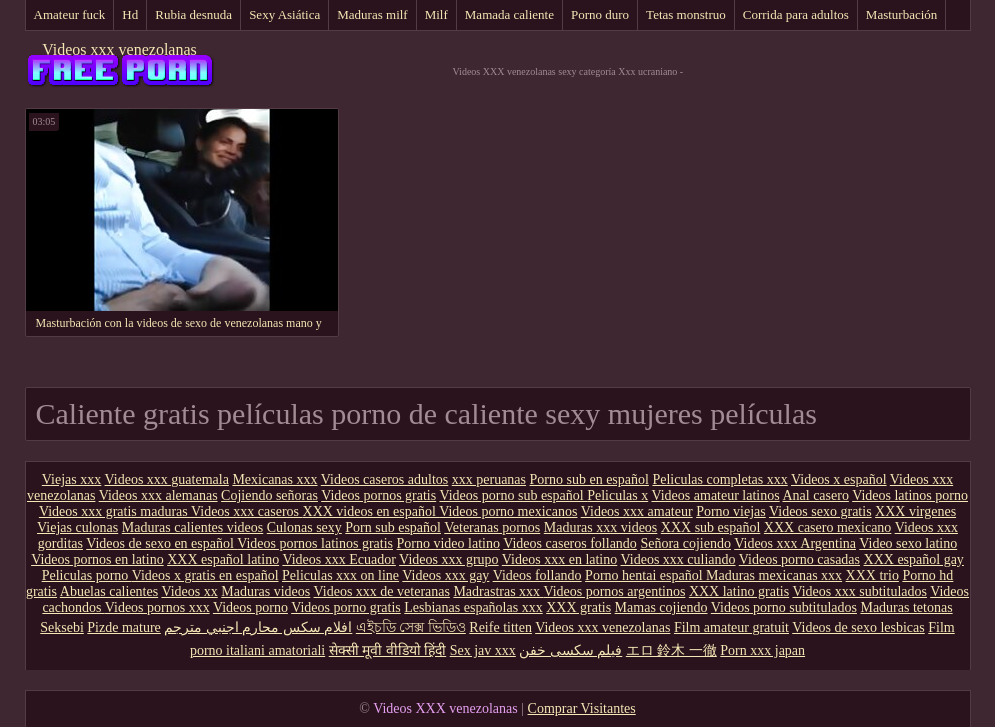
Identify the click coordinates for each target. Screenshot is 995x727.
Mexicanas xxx (274, 479)
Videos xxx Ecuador (338, 559)
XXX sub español (711, 527)
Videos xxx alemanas (158, 495)
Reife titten (500, 627)
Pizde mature (123, 627)
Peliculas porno (87, 575)
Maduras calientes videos (193, 527)
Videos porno (250, 607)
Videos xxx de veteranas (382, 591)
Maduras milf (372, 14)
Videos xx (189, 591)
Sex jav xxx (483, 650)
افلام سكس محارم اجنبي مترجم (258, 627)
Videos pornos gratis (378, 495)
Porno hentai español (645, 575)
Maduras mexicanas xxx (774, 575)
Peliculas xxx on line (340, 575)
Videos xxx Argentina (795, 543)
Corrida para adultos (796, 14)
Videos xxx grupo (448, 559)
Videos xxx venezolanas (119, 49)
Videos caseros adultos (384, 479)
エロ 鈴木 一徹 (671, 650)
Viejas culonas (77, 527)
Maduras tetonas (906, 607)
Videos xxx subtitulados (859, 591)
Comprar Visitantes (582, 708)
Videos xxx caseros (247, 511)
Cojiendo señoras (269, 495)
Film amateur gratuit (731, 627)
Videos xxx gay (445, 575)
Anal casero (815, 495)
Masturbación (901, 14)
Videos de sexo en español (161, 543)
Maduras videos (265, 591)
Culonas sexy (304, 527)
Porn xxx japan (762, 650)
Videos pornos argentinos (614, 591)
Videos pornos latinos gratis (315, 543)
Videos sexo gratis (820, 511)
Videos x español (839, 479)
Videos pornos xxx (157, 607)
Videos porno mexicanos (508, 511)
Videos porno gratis (346, 607)
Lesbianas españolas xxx (473, 607)
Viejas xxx (71, 479)
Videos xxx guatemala (167, 479)
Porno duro (600, 14)
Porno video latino (448, 543)
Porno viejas (731, 511)
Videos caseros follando (570, 543)
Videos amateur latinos (715, 495)
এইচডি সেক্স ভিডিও (411, 627)
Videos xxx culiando (678, 559)
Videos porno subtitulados (784, 607)
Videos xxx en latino (559, 559)
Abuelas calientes (109, 591)
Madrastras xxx (498, 591)
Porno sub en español (589, 479)
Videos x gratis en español (205, 575)
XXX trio (872, 575)
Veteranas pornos (492, 527)
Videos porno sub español (513, 495)
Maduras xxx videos (601, 527)
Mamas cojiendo (661, 607)
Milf (436, 14)
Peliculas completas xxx (719, 479)
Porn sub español (393, 527)
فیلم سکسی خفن (570, 650)
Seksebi (62, 627)
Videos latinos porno (910, 495)
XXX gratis (578, 607)
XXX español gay (914, 559)
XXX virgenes (915, 511)
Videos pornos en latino (97, 559)
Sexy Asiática (284, 14)
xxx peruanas (489, 479)
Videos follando (537, 575)
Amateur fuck (70, 14)
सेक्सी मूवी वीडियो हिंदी (388, 650)
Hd (130, 14)
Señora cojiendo (685, 543)
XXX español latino (223, 559)
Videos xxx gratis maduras (115, 511)
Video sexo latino (908, 543)
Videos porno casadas (799, 559)
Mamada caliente (509, 14)
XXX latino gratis (739, 591)
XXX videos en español (371, 511)
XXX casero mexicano (828, 527)
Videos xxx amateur (637, 511)
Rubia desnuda (193, 14)
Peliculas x (617, 495)
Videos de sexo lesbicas (858, 627)
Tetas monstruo (686, 14)
